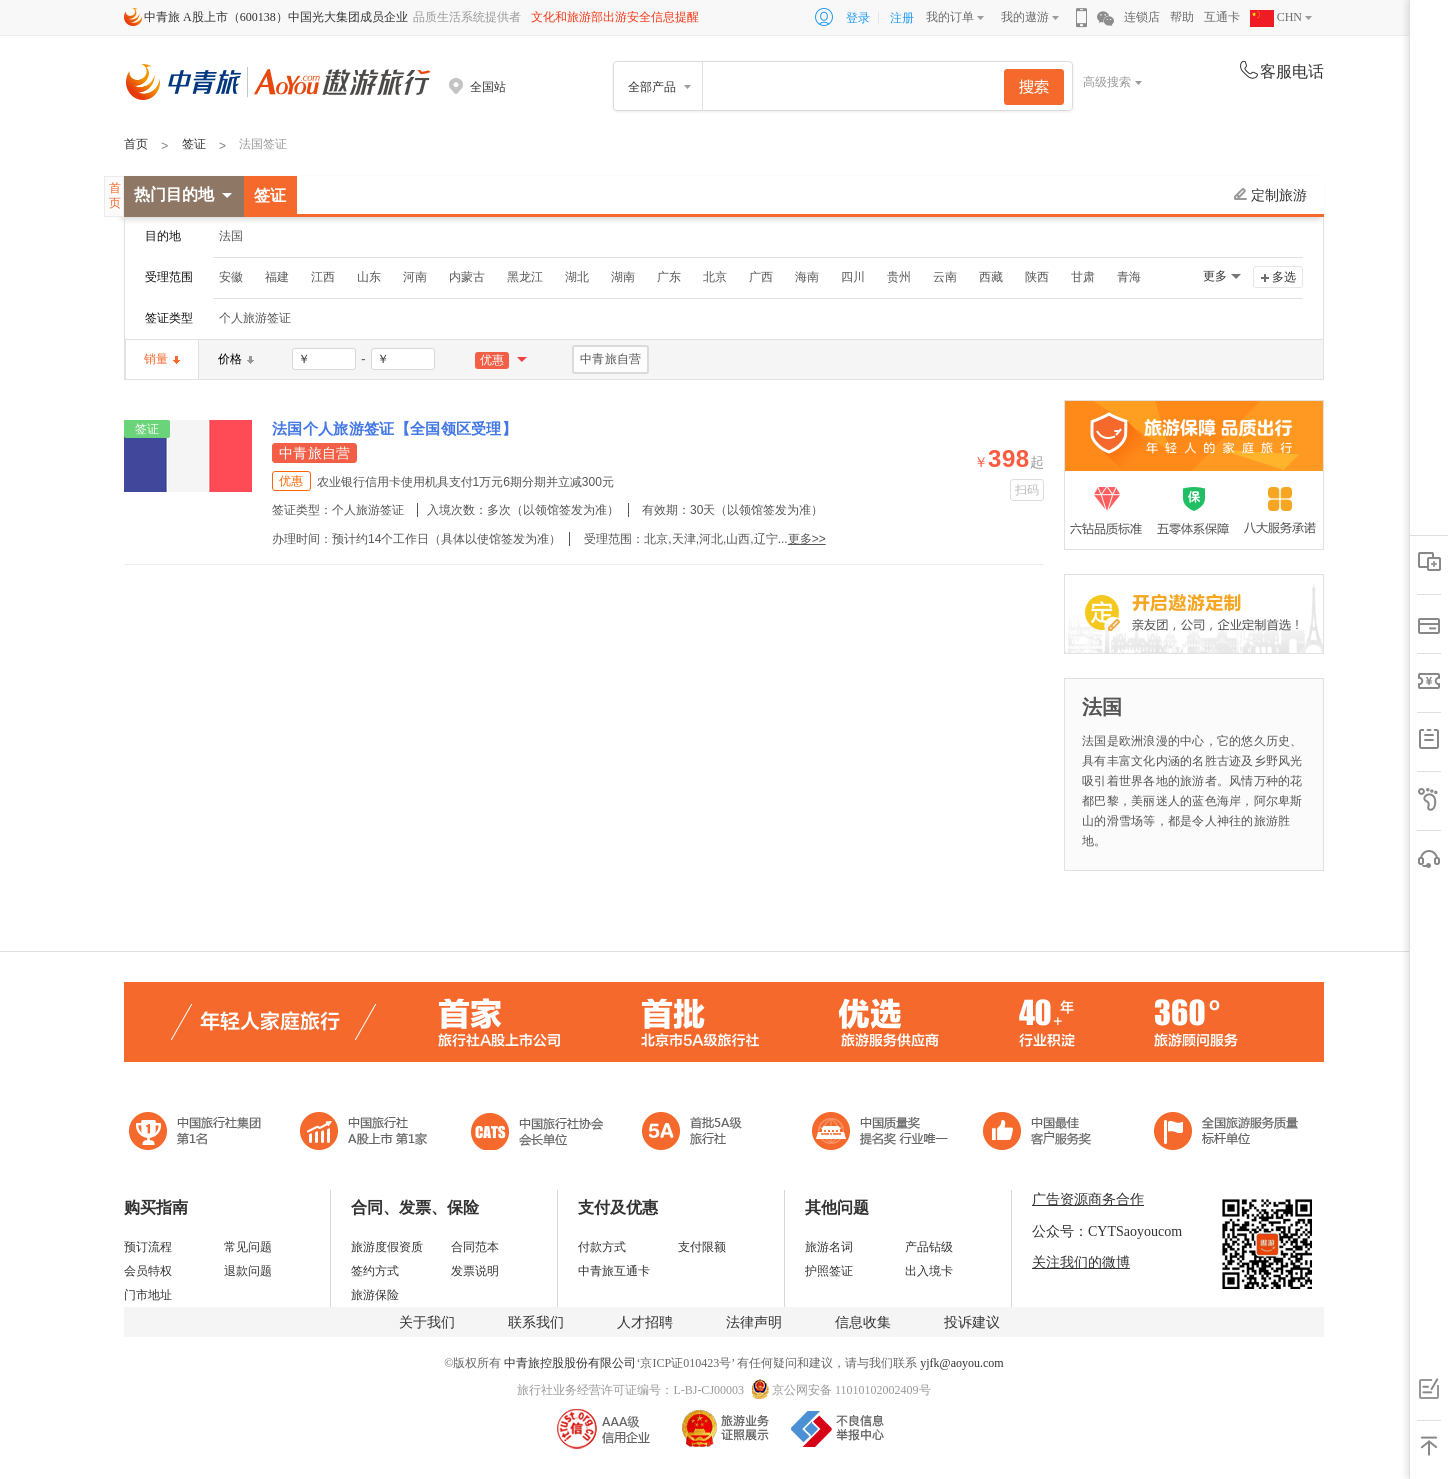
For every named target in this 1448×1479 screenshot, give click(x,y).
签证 (194, 144)
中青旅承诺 (1226, 1133)
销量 (162, 359)
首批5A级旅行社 (364, 1133)
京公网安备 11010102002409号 (851, 1390)
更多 (1215, 276)
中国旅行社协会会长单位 (537, 1133)
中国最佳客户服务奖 (881, 1133)
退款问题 (248, 1271)
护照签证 (829, 1271)
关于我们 (427, 1322)
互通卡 (1222, 17)
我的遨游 (1025, 17)
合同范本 (475, 1247)
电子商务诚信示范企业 (700, 1133)
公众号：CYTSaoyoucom (1107, 1231)
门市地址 (148, 1295)
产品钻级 (929, 1247)
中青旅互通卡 (614, 1271)
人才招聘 (645, 1322)
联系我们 (536, 1322)
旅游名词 (829, 1247)
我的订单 (950, 17)
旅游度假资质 (387, 1247)
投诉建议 (972, 1322)
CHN (1276, 17)
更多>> (807, 539)
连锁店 (1142, 17)
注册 (902, 18)
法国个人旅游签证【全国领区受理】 (394, 428)
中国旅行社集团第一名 (198, 1133)
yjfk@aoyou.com (961, 1363)
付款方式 (602, 1247)
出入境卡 (929, 1271)
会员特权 (148, 1271)
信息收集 (863, 1322)
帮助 (1182, 17)
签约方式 (375, 1271)
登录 (858, 18)
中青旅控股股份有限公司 (570, 1363)
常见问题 (248, 1247)
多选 (1284, 277)
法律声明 (754, 1322)
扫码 (1027, 490)
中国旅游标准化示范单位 (1042, 1133)
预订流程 (148, 1247)
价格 (236, 359)
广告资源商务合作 (1088, 1199)
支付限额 (702, 1247)
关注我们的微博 (1081, 1262)
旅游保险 (375, 1295)
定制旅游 (1270, 195)
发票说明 (475, 1271)
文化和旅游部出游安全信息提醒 (615, 17)
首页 (136, 144)
